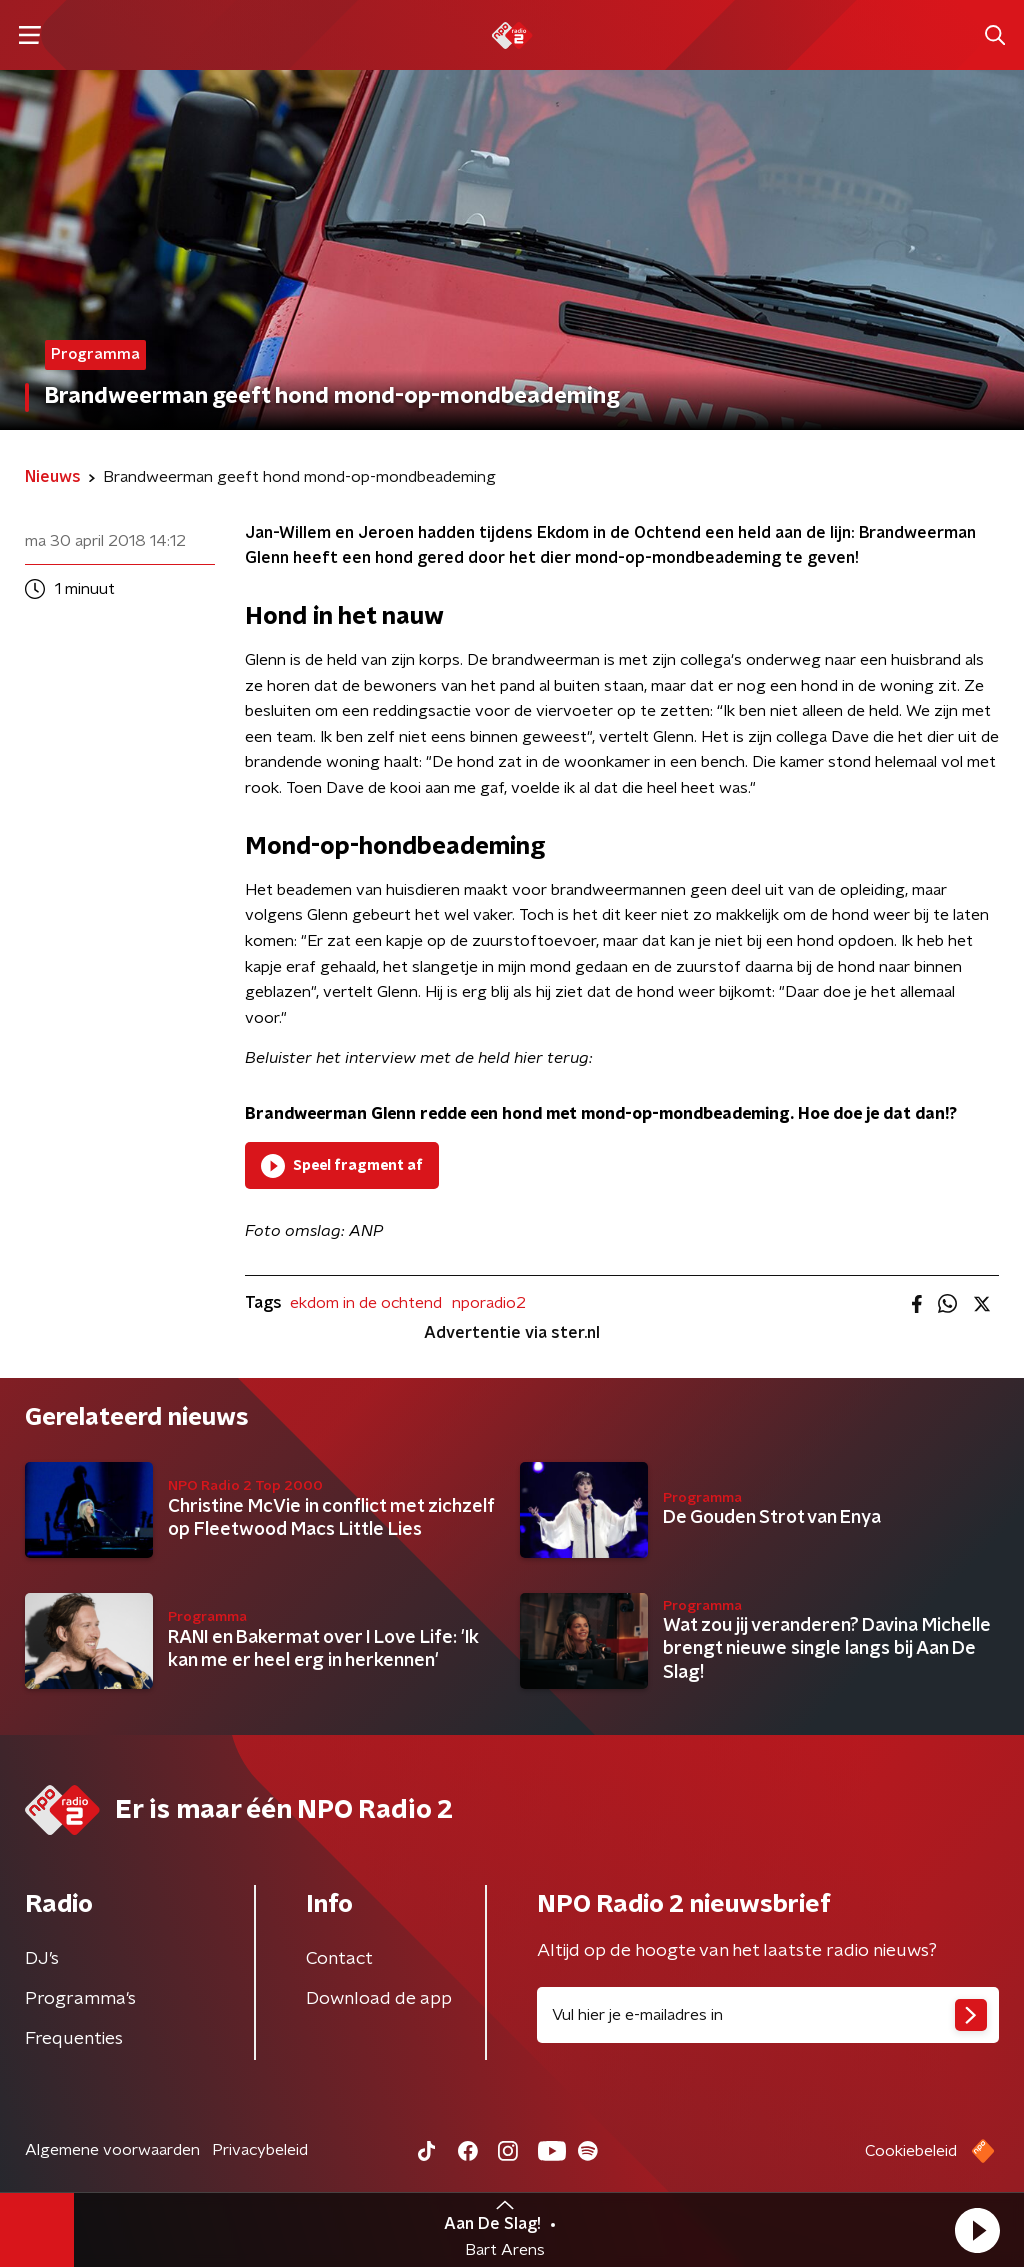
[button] (977, 2230)
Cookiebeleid (911, 2151)
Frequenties (74, 2039)
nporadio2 (489, 1303)
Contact (339, 1959)
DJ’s (42, 1959)
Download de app (379, 1999)
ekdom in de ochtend (366, 1303)
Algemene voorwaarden (112, 2150)
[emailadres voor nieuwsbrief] (768, 2015)
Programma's (80, 1999)
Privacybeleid (260, 2150)
